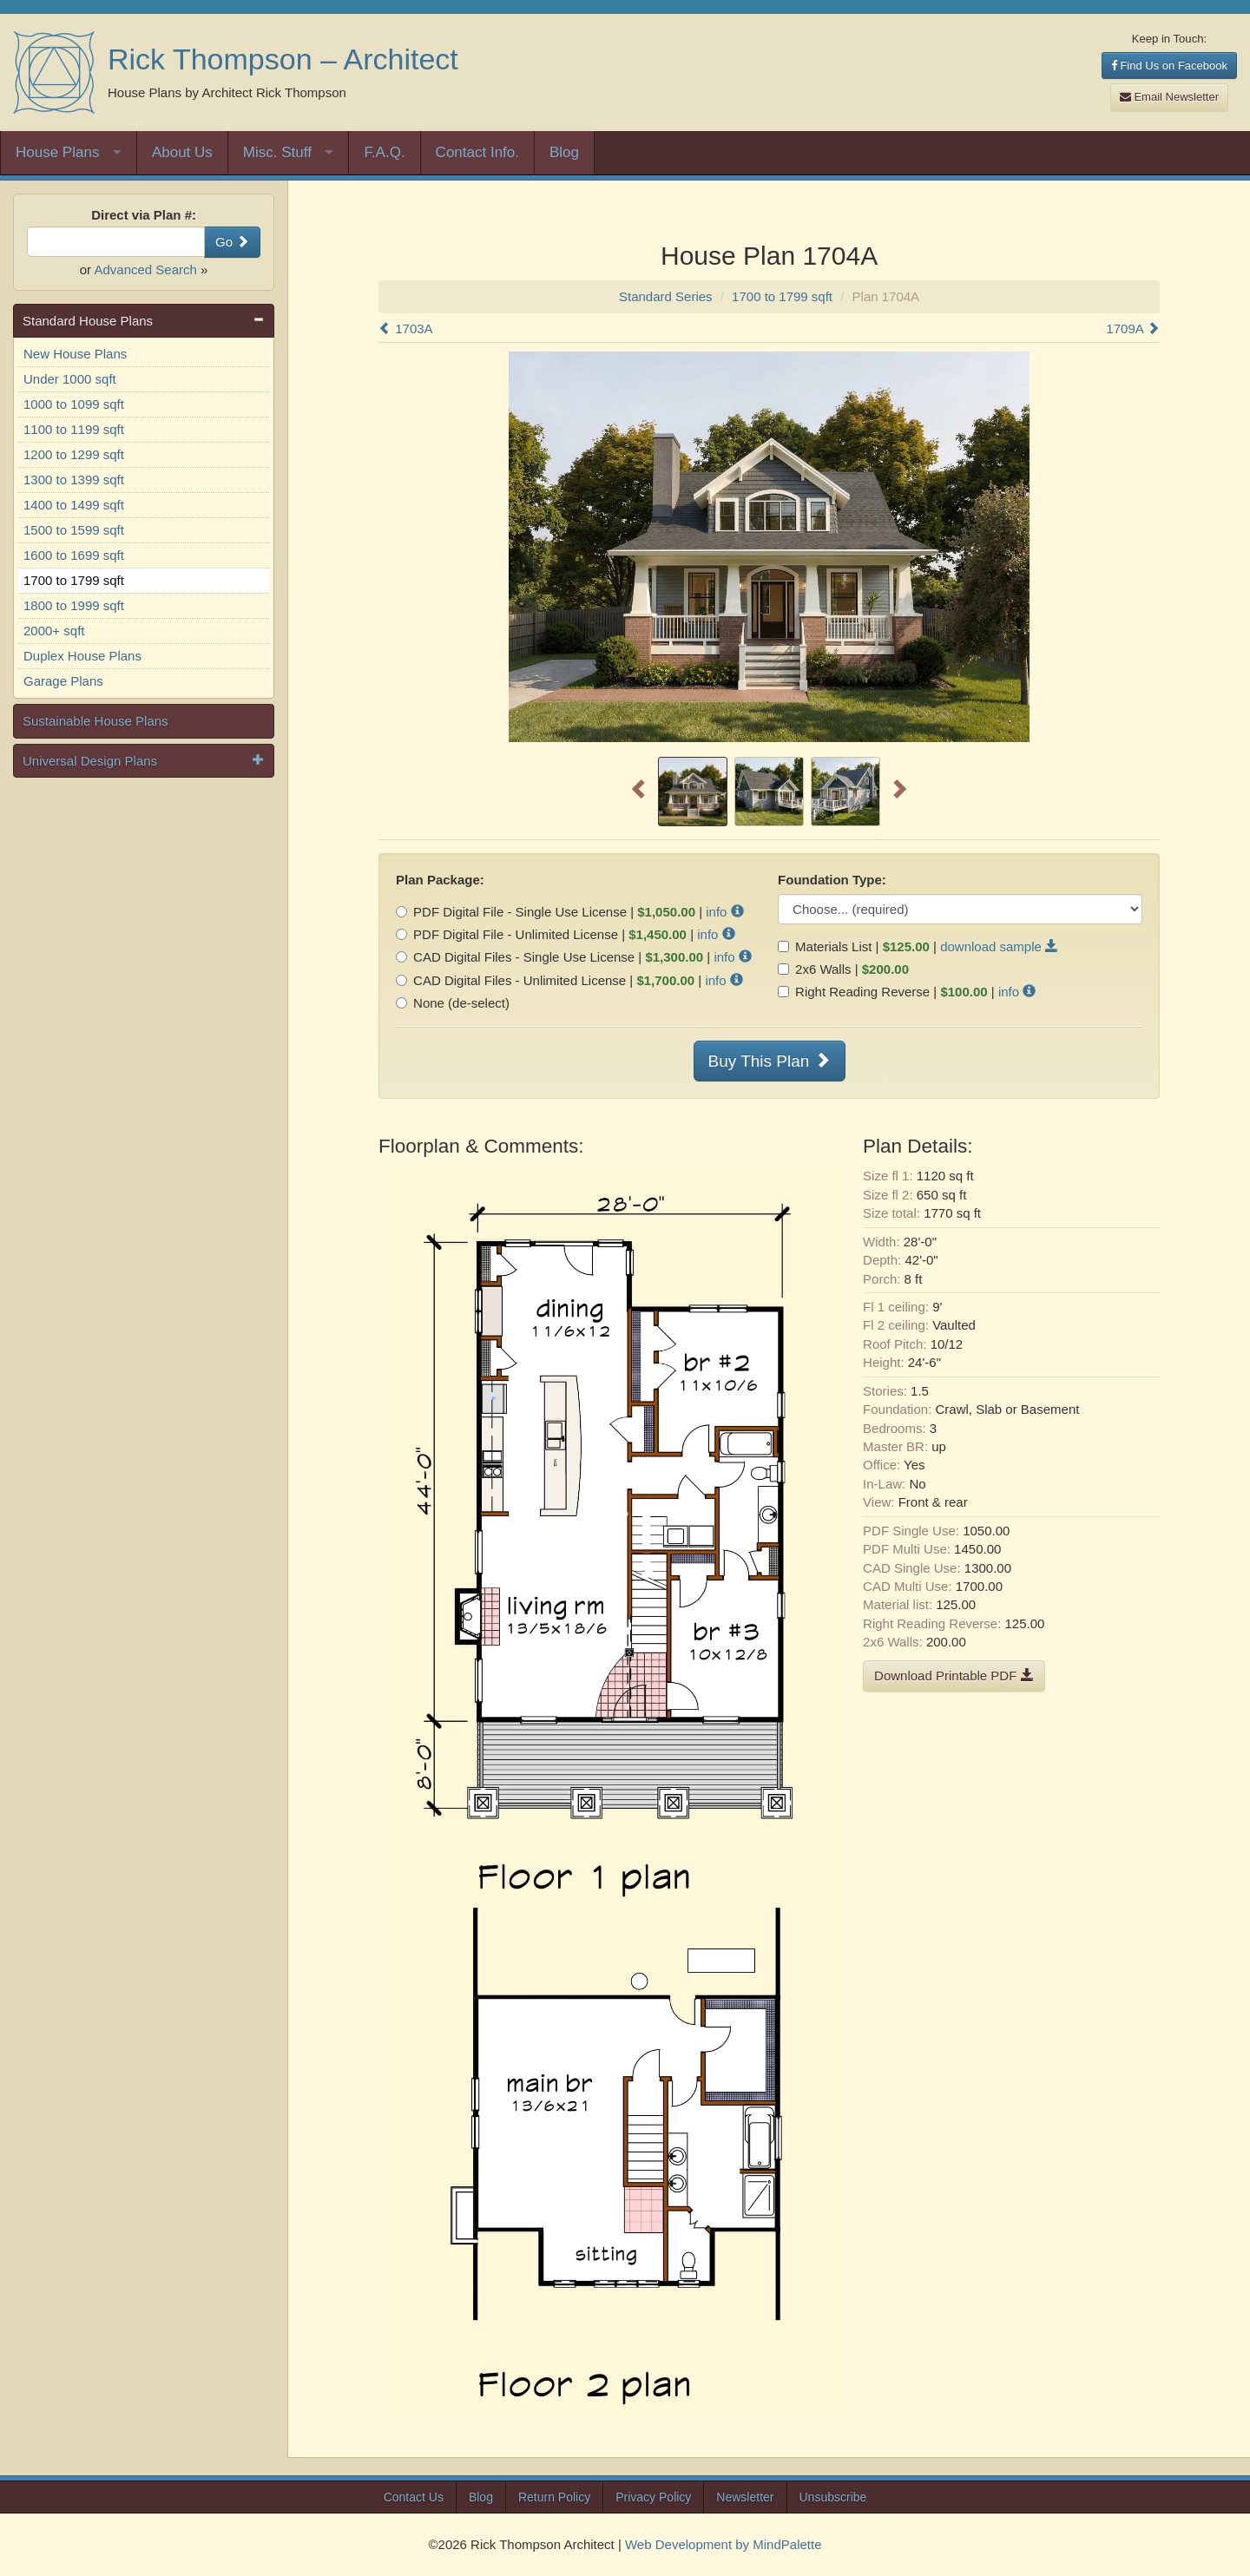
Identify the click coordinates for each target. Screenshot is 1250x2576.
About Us (182, 152)
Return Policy (554, 2497)
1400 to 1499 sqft (73, 504)
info (724, 911)
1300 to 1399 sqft (73, 479)
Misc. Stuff (277, 152)
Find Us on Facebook (1169, 65)
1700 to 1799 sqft (73, 580)
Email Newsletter (1169, 96)
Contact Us (414, 2497)
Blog (564, 152)
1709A (1133, 328)
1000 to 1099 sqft (73, 404)
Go (232, 241)
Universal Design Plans (90, 760)
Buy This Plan (769, 1060)
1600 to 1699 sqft (73, 555)
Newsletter (744, 2497)
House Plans (57, 152)
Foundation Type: (832, 879)
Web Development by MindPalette (723, 2544)
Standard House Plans (88, 320)
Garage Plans (63, 681)
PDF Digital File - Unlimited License (507, 934)
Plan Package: (440, 879)
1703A (405, 328)
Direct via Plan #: (143, 214)
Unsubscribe (833, 2497)
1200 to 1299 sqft (73, 454)
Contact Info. (477, 152)
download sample (999, 946)
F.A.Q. (384, 152)
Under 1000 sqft (69, 378)
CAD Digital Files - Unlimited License (511, 980)
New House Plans (75, 353)
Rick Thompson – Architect (283, 59)
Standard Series (666, 296)
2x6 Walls (814, 969)
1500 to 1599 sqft (73, 529)
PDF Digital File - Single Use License (511, 911)
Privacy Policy (653, 2497)
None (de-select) (453, 1003)
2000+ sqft (53, 630)
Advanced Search (145, 269)
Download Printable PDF (953, 1675)
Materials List (825, 946)
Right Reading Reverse (854, 991)
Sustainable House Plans (95, 720)
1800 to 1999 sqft (73, 605)
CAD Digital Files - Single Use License (515, 957)
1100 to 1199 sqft (73, 429)
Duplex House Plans (82, 655)
